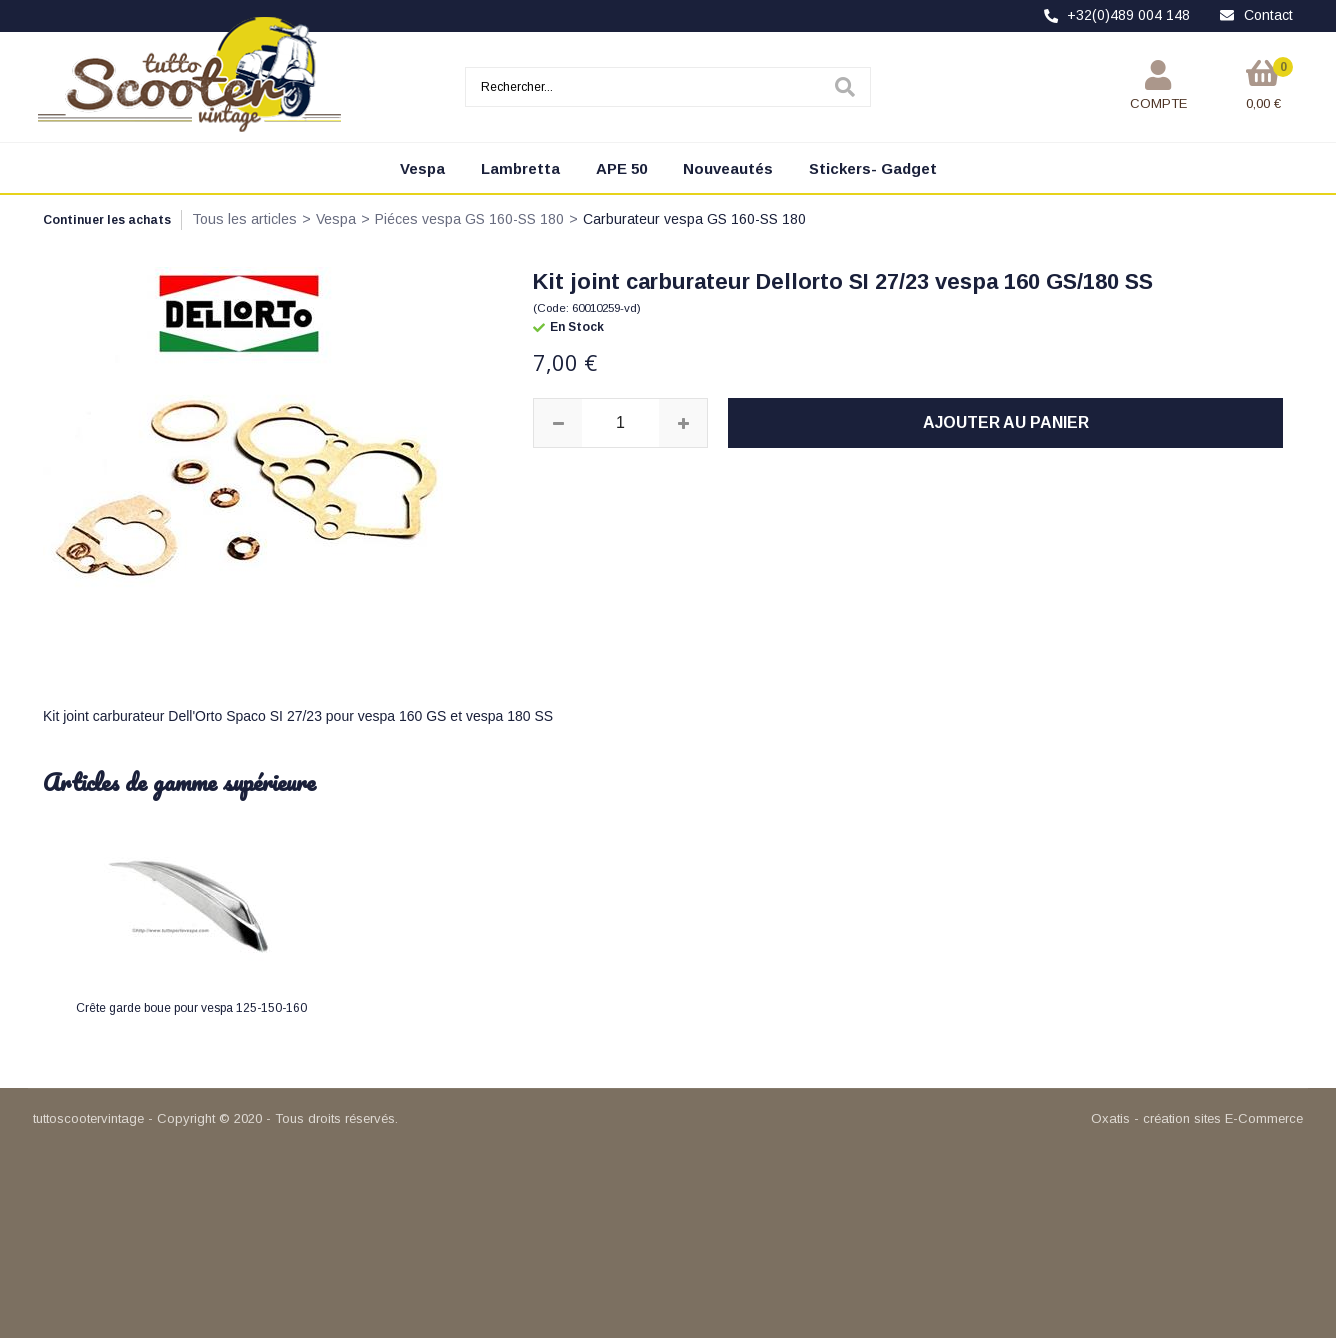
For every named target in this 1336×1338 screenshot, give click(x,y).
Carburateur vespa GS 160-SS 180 (694, 219)
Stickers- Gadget (873, 168)
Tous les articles (244, 219)
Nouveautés (728, 168)
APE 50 (621, 168)
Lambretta (520, 168)
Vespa (422, 168)
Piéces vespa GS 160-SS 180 (469, 219)
